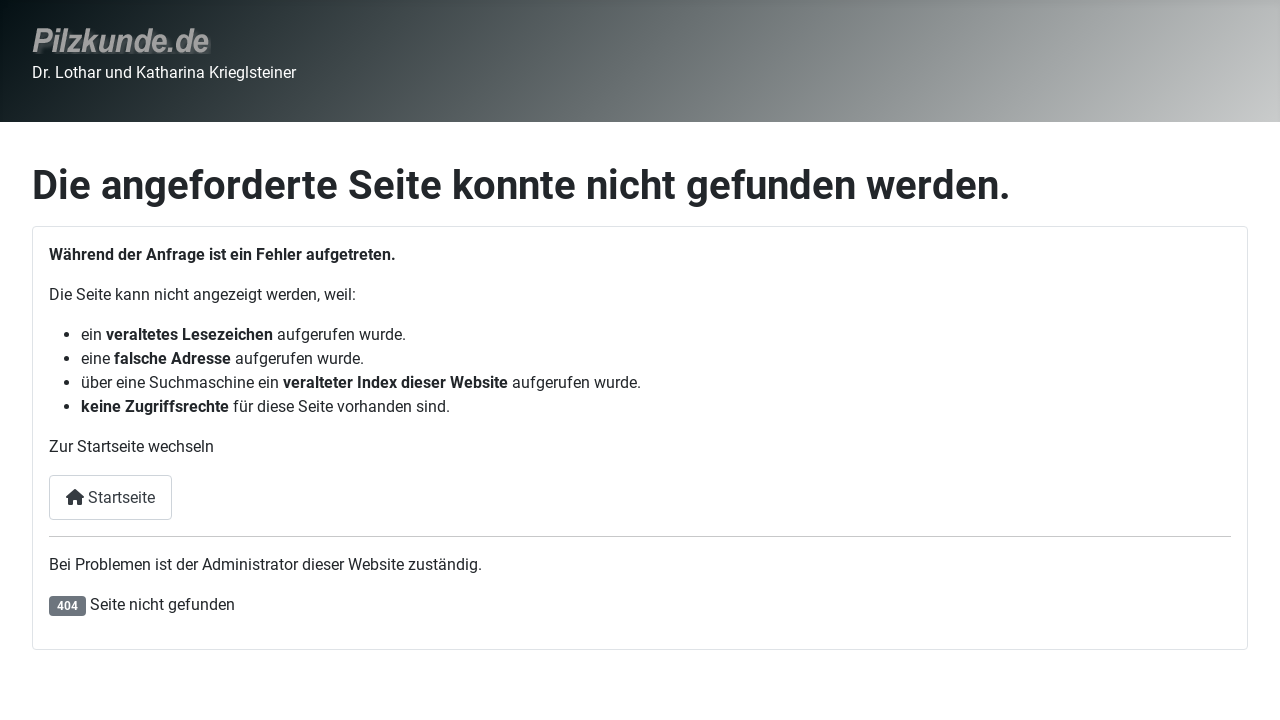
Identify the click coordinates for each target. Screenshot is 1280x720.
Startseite (110, 497)
